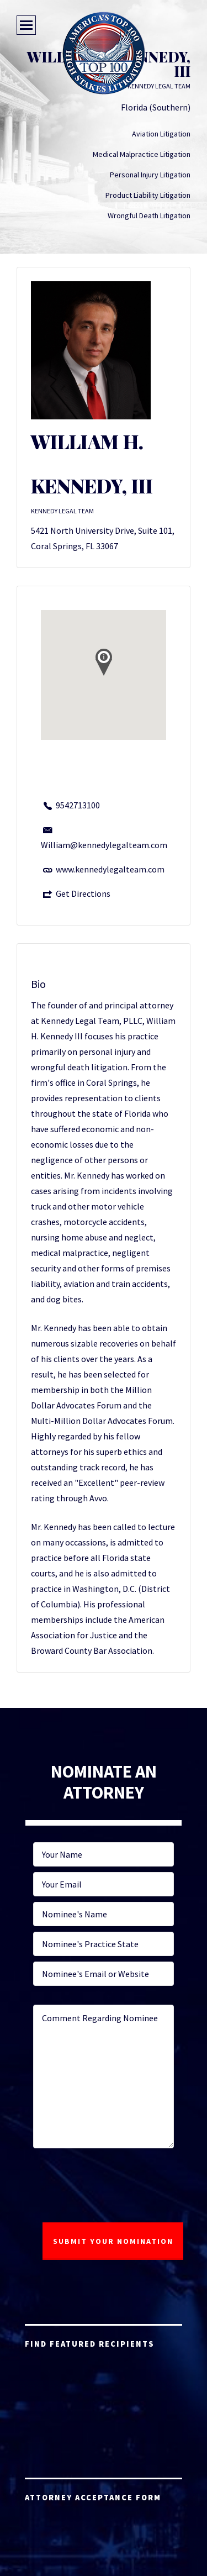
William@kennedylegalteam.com (104, 844)
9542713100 (78, 805)
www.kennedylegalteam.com (110, 869)
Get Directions (83, 893)
